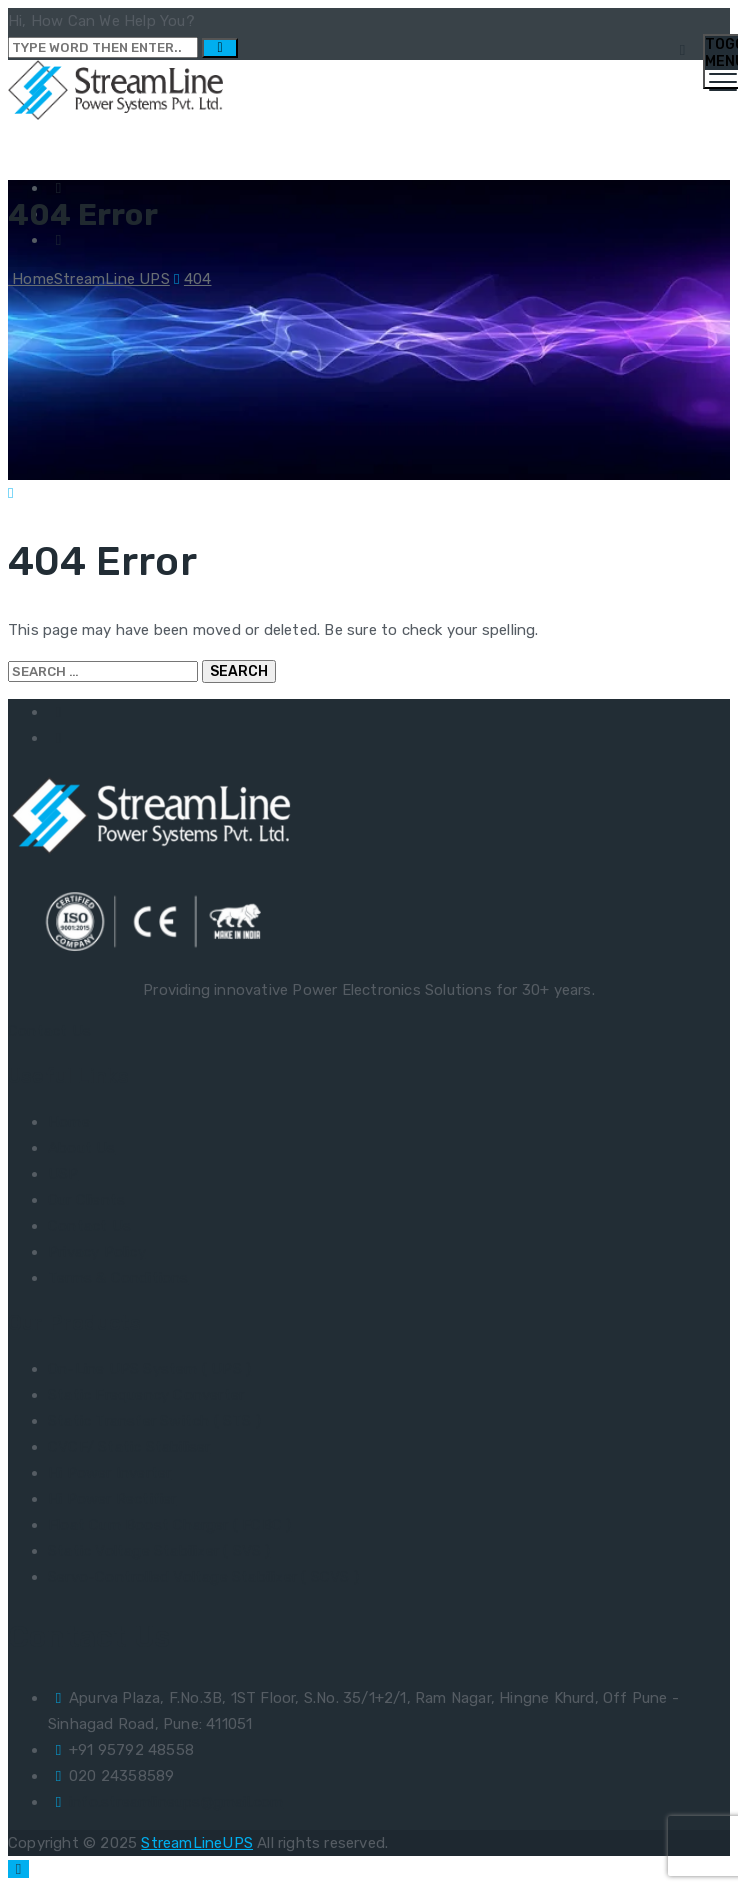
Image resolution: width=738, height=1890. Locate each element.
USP (63, 1174)
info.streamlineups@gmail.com (176, 1802)
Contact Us (49, 1031)
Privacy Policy (97, 1252)
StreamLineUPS (197, 1843)
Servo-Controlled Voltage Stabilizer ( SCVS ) (203, 1577)
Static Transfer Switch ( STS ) (154, 1421)
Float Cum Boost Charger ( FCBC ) (169, 1525)
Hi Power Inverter (109, 1473)
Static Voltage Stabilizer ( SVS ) (159, 1551)
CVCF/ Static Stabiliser (129, 1447)
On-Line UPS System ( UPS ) (149, 1369)
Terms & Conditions (118, 1278)
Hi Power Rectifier (112, 1499)
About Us (82, 1148)
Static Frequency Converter (146, 1395)
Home (89, 279)
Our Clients (86, 1200)
